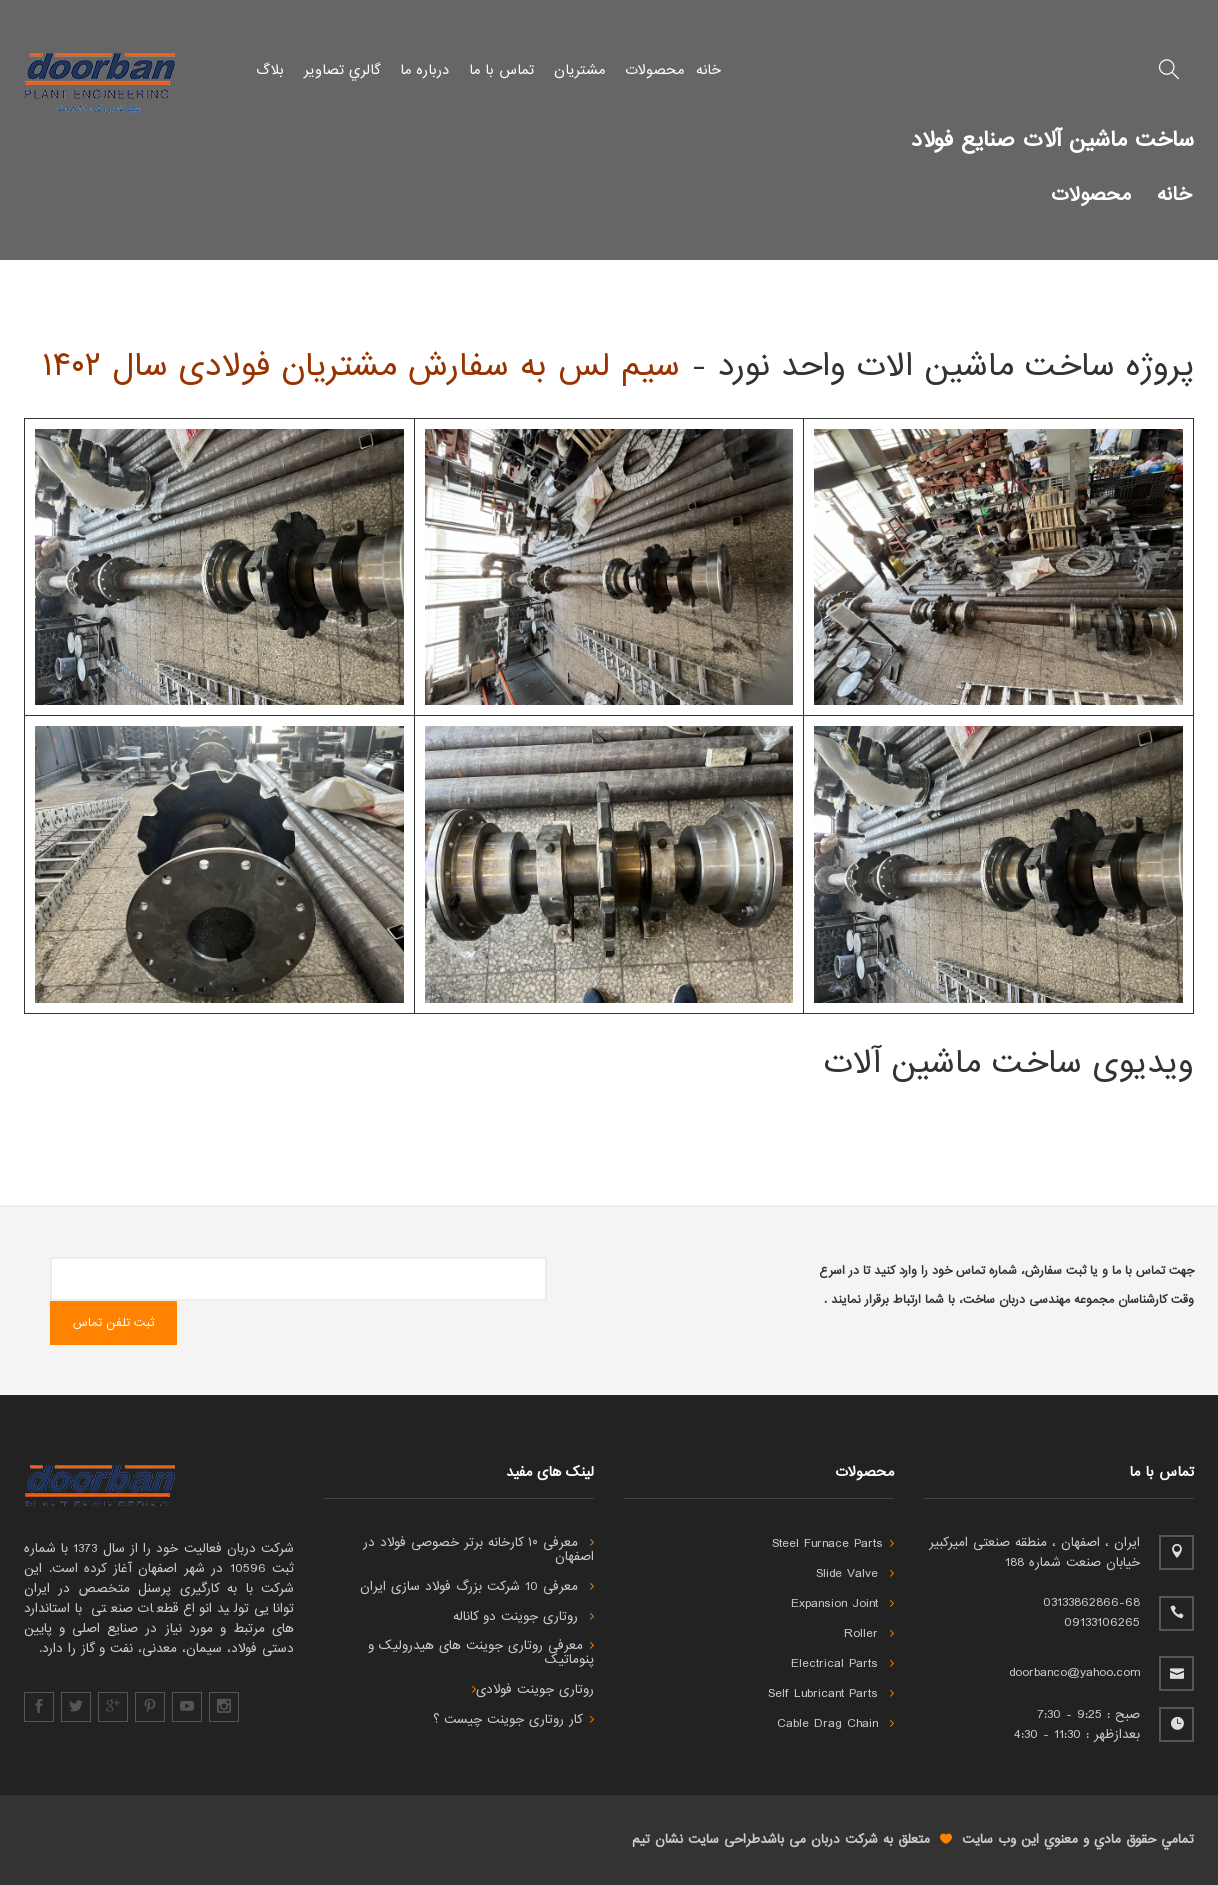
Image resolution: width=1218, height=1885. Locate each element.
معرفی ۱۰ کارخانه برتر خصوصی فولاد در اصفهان (478, 1550)
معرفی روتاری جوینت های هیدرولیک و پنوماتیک (481, 1653)
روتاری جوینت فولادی (533, 1690)
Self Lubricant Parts (831, 1694)
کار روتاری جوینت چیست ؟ (513, 1720)
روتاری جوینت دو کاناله (523, 1617)
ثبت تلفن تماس (113, 1323)
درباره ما (424, 70)
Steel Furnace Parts (833, 1544)
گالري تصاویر (342, 70)
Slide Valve (855, 1574)
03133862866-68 (1091, 1602)
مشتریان (579, 70)
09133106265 (1102, 1622)
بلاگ (270, 70)
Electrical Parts (842, 1664)
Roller (869, 1634)
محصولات (654, 70)
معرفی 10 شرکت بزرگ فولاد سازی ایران (477, 1587)
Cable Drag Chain (835, 1724)
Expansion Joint (842, 1604)
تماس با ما (501, 70)
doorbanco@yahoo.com (1074, 1672)
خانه (708, 70)
